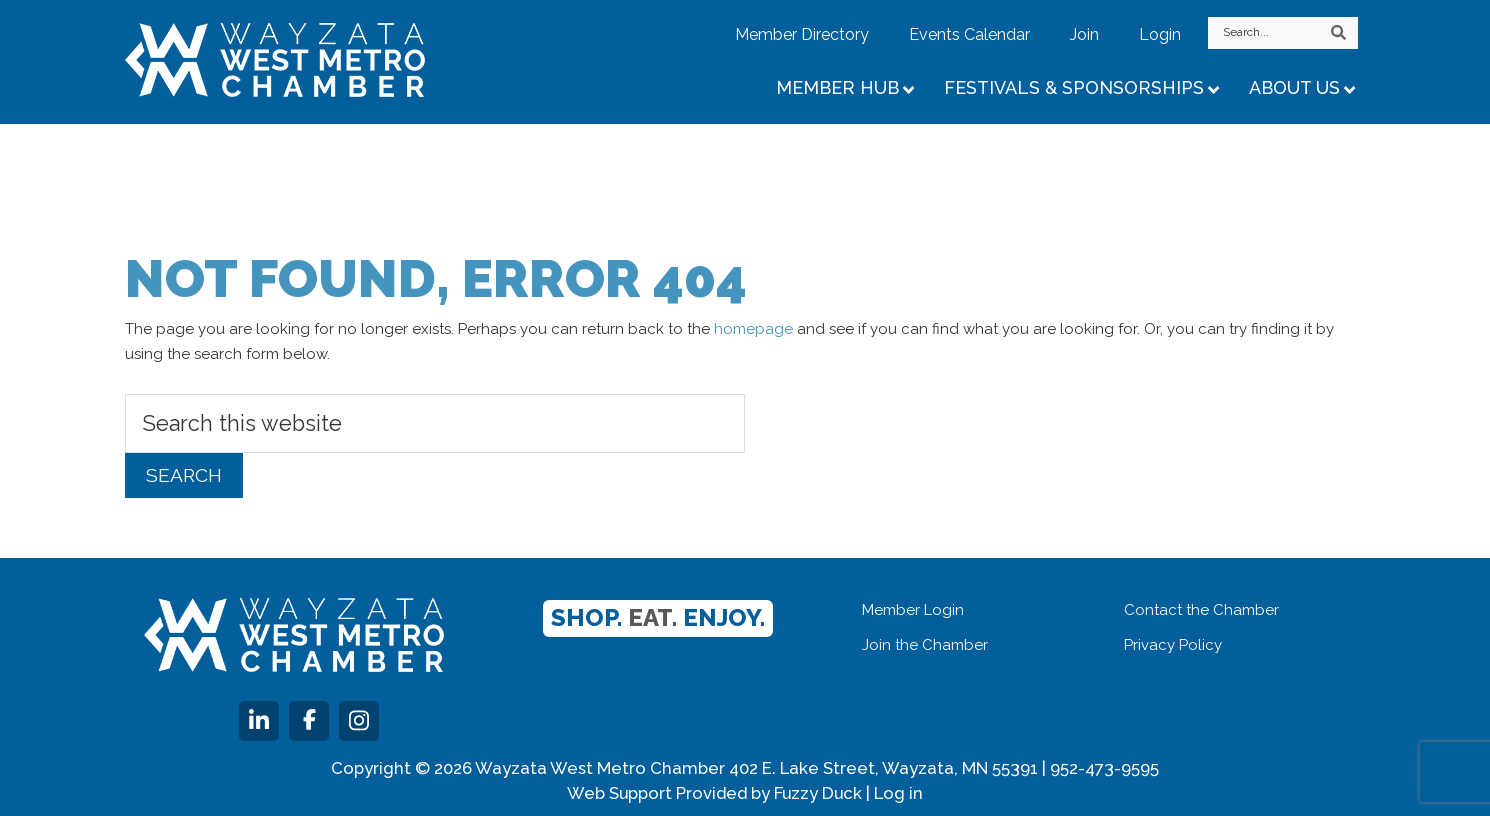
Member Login (913, 610)
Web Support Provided (657, 793)
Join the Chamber (925, 645)
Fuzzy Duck (818, 793)
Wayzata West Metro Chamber (300, 60)
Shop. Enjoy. (658, 617)
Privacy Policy (1173, 645)
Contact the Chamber (1201, 610)
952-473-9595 (1104, 768)
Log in (898, 793)
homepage (753, 329)
